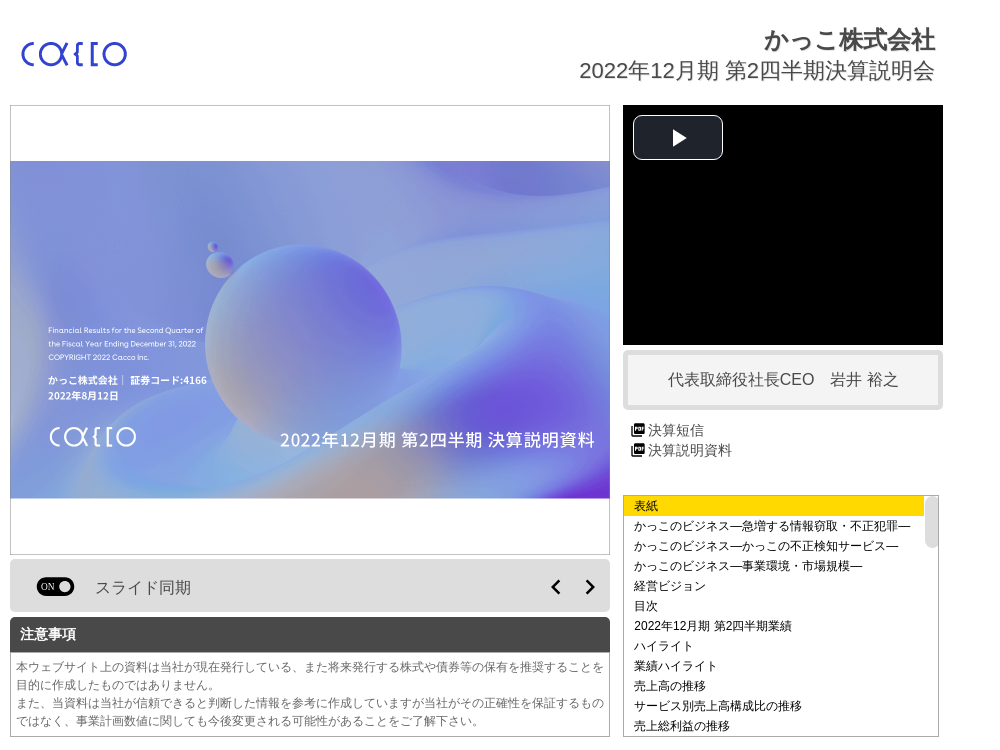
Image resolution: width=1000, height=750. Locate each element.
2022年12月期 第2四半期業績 (713, 626)
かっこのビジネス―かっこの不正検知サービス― (766, 546)
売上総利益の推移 (682, 726)
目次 (646, 606)
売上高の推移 (670, 686)
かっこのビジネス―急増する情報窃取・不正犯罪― (772, 526)
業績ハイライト (676, 666)
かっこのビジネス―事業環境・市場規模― (748, 566)
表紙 (646, 506)
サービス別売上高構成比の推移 (718, 706)
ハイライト (664, 646)
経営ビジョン (670, 586)
